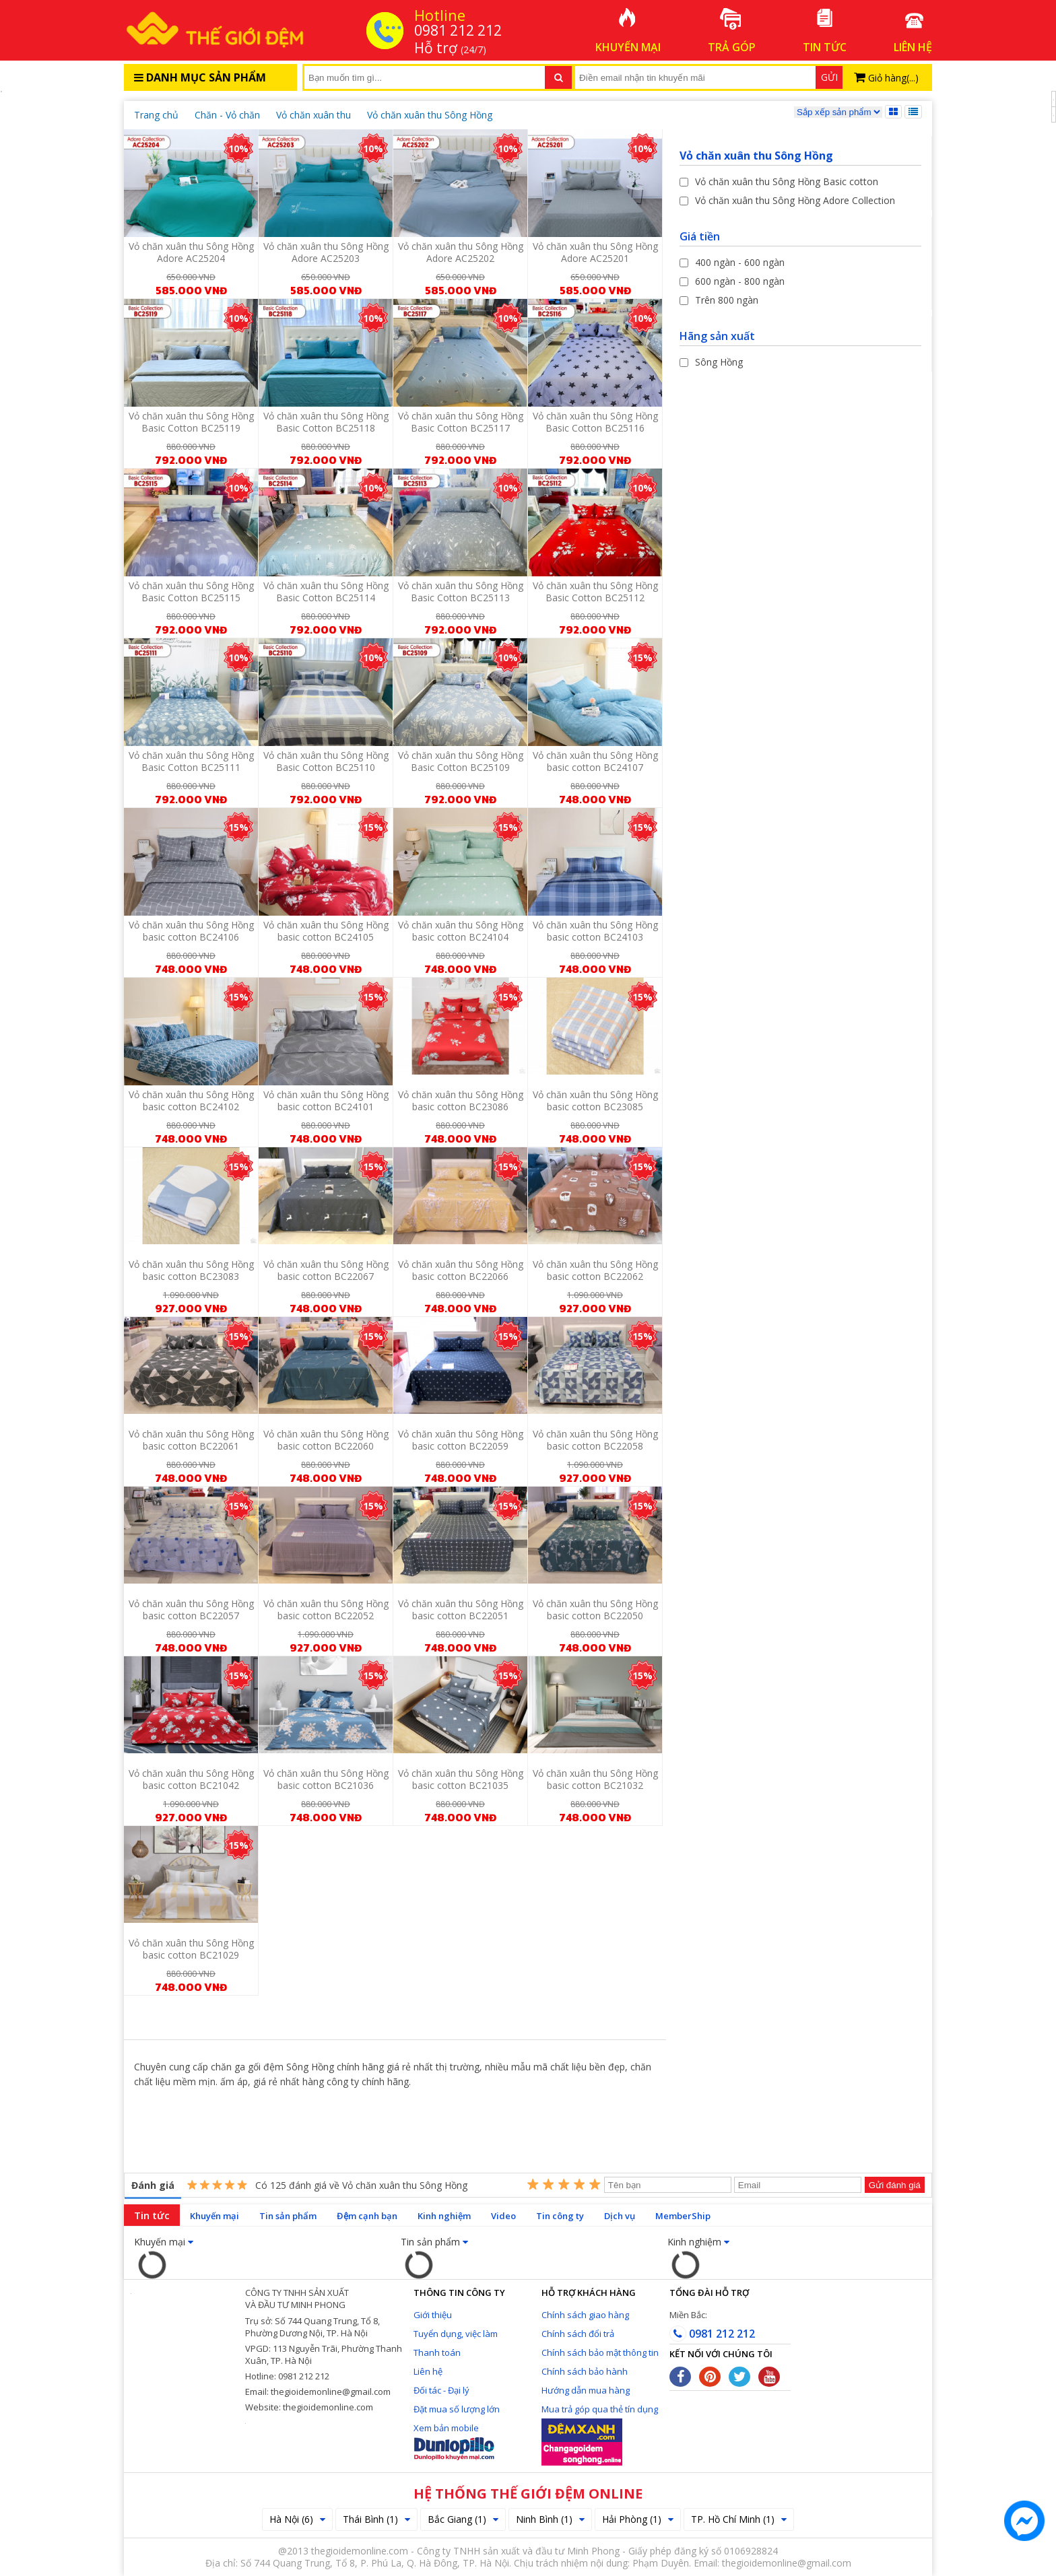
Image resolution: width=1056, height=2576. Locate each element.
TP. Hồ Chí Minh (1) (739, 2519)
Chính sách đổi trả (577, 2334)
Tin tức (152, 2215)
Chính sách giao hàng (585, 2315)
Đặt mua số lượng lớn (457, 2409)
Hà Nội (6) (297, 2519)
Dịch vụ (619, 2216)
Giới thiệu (433, 2315)
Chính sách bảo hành (584, 2371)
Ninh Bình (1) (550, 2519)
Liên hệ (428, 2371)
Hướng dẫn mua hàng (585, 2390)
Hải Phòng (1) (637, 2519)
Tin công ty (560, 2216)
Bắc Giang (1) (463, 2519)
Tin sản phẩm (288, 2216)
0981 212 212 (712, 2333)
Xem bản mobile (446, 2428)
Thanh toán (437, 2352)
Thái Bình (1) (376, 2519)
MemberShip (683, 2216)
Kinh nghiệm (444, 2216)
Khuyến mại (214, 2216)
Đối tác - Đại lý (441, 2390)
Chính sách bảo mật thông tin (600, 2352)
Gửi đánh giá (895, 2185)
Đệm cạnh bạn (367, 2216)
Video (503, 2216)
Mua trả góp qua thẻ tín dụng (599, 2409)
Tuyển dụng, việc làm (456, 2334)
